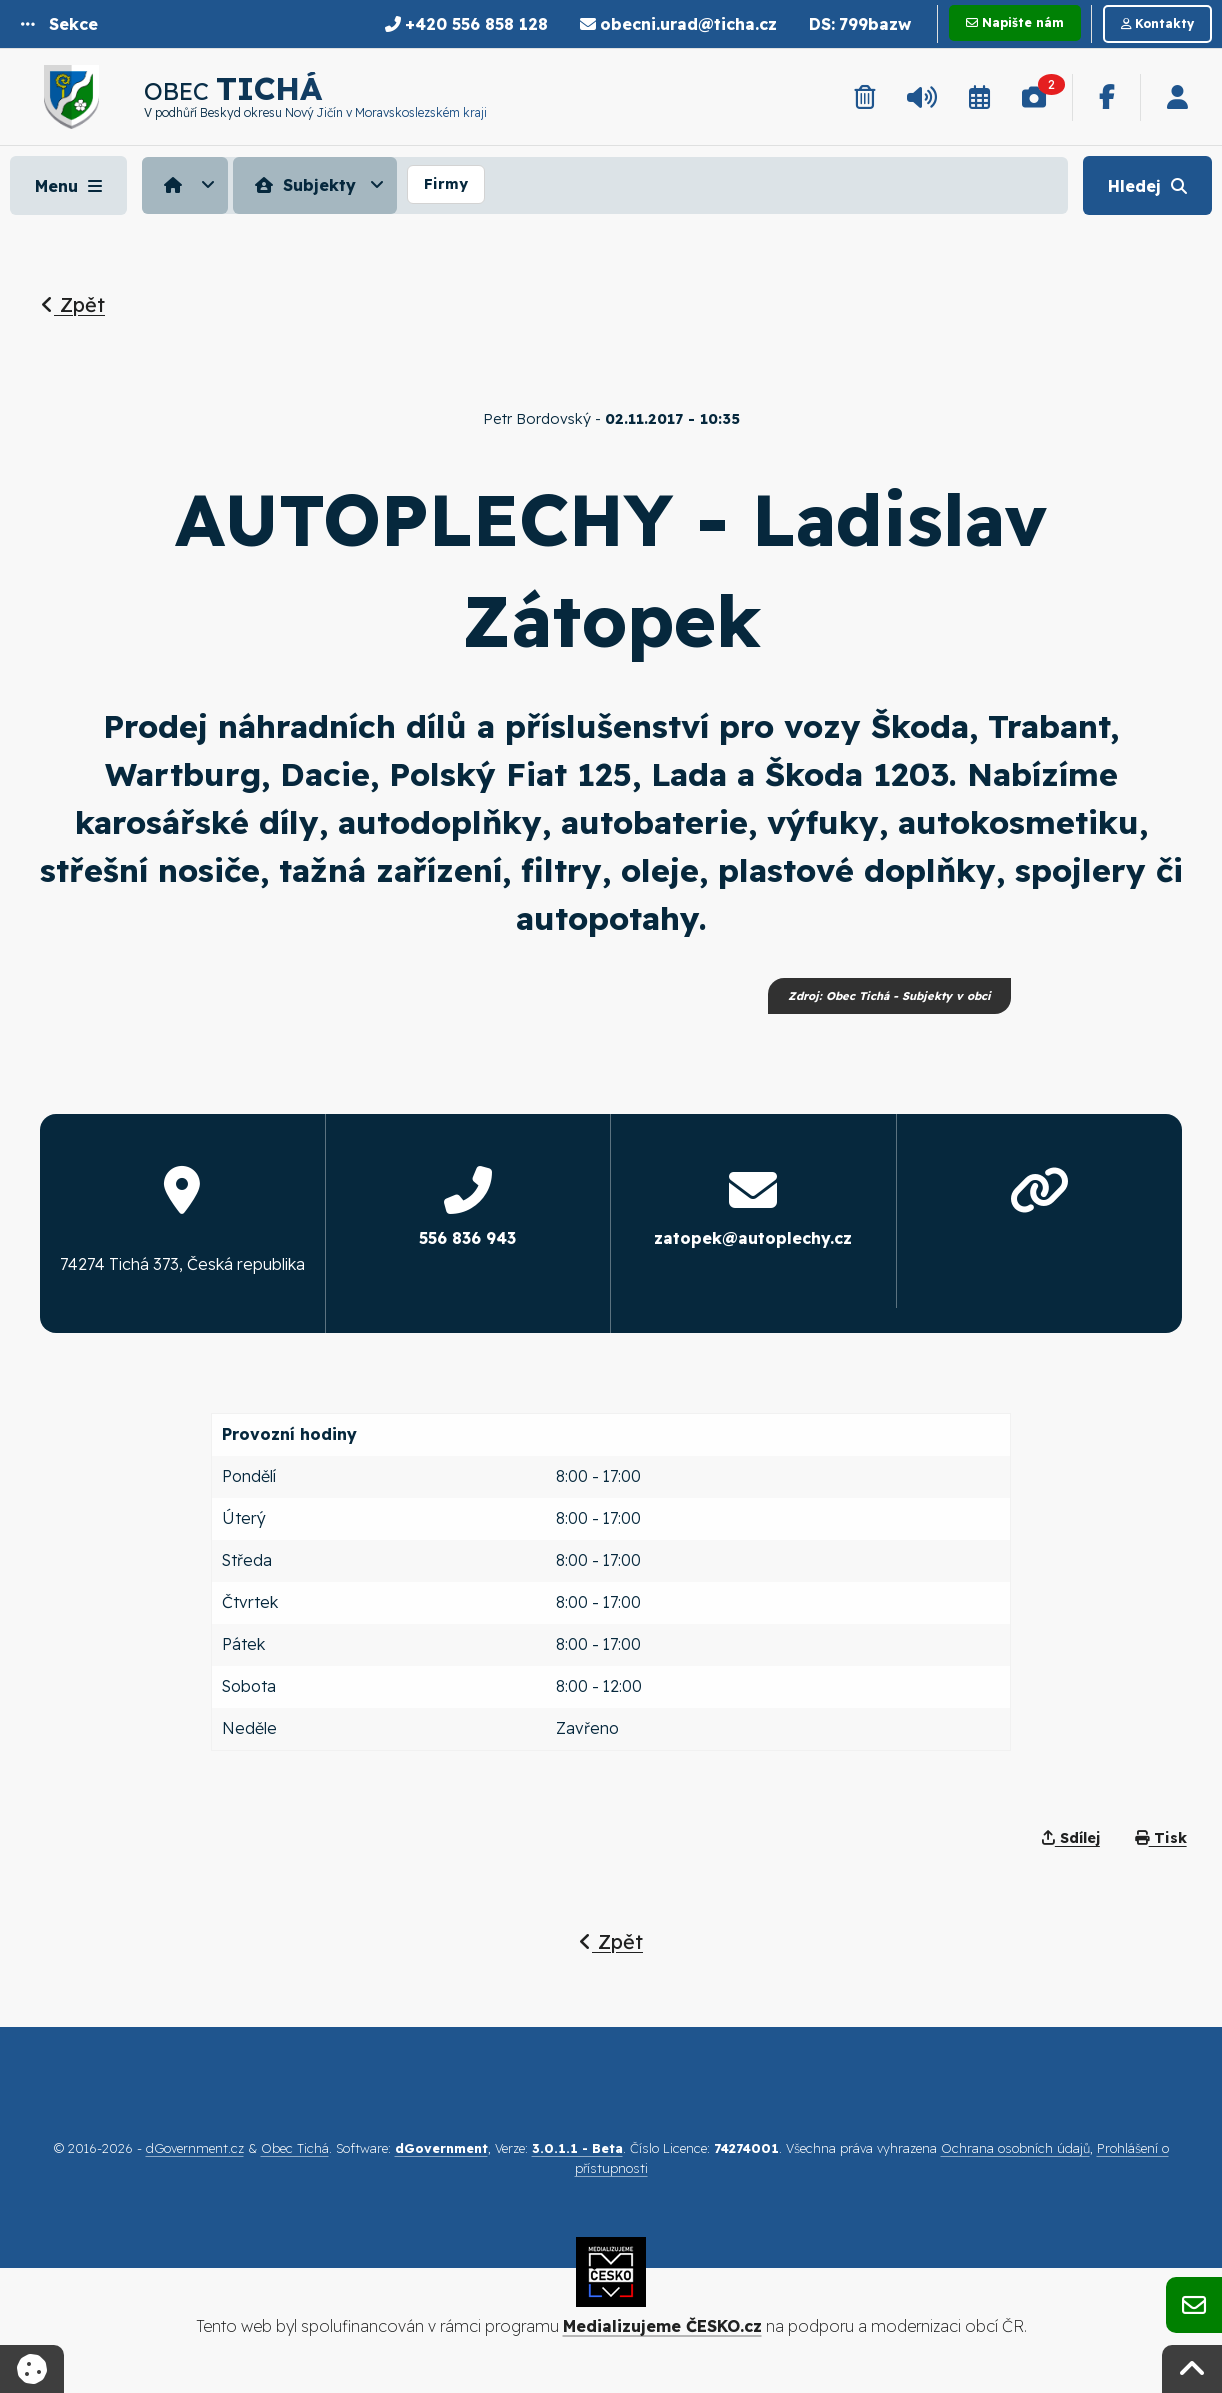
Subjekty (303, 185)
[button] (59, 24)
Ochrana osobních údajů (1015, 2148)
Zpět (73, 304)
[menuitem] (187, 185)
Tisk (1161, 1838)
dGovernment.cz (195, 2148)
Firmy (446, 184)
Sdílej (1071, 1838)
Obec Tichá (295, 2148)
